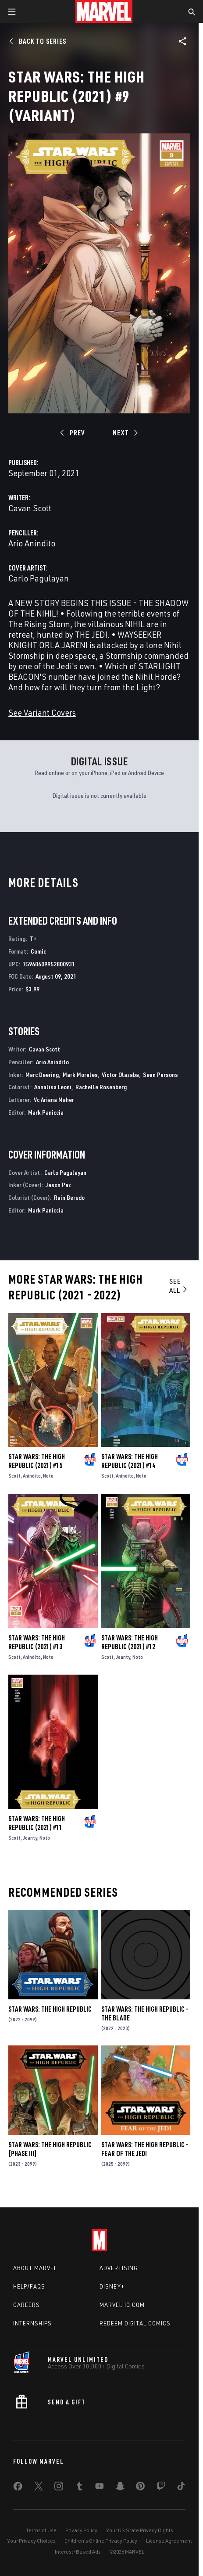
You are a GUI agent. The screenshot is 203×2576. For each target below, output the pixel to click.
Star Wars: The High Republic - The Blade (145, 2013)
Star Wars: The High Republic (50, 2009)
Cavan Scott (29, 508)
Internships (32, 2323)
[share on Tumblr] (79, 2487)
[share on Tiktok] (181, 2487)
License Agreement (169, 2540)
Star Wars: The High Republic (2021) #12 (129, 1642)
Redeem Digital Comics (135, 2323)
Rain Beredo (69, 1197)
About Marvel (35, 2267)
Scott (14, 1475)
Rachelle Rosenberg (101, 1087)
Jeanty (123, 1657)
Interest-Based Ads (78, 2551)
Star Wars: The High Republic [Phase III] (50, 2149)
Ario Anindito (31, 543)
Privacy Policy (81, 2530)
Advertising (119, 2267)
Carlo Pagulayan (38, 578)
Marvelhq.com (122, 2304)
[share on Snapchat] (120, 2487)
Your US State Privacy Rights (139, 2530)
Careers (26, 2304)
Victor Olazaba (120, 1074)
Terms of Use (41, 2530)
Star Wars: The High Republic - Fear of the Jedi (145, 2149)
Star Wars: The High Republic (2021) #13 (36, 1642)
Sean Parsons (160, 1074)
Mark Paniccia (46, 1112)
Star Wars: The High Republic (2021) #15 (36, 1461)
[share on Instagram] (58, 2487)
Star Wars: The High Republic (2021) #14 (129, 1461)
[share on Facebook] (17, 2488)
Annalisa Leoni (52, 1087)
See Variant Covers (42, 712)
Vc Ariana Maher (54, 1099)
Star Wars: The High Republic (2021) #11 (36, 1823)
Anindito (32, 1475)
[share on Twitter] (38, 2487)
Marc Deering (42, 1074)
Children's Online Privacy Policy (100, 2540)
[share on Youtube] (99, 2487)
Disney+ (112, 2286)
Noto (48, 1475)
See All (178, 1286)
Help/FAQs (29, 2286)
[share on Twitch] (161, 2487)
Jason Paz (58, 1184)
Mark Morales (80, 1074)
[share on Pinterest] (140, 2487)
